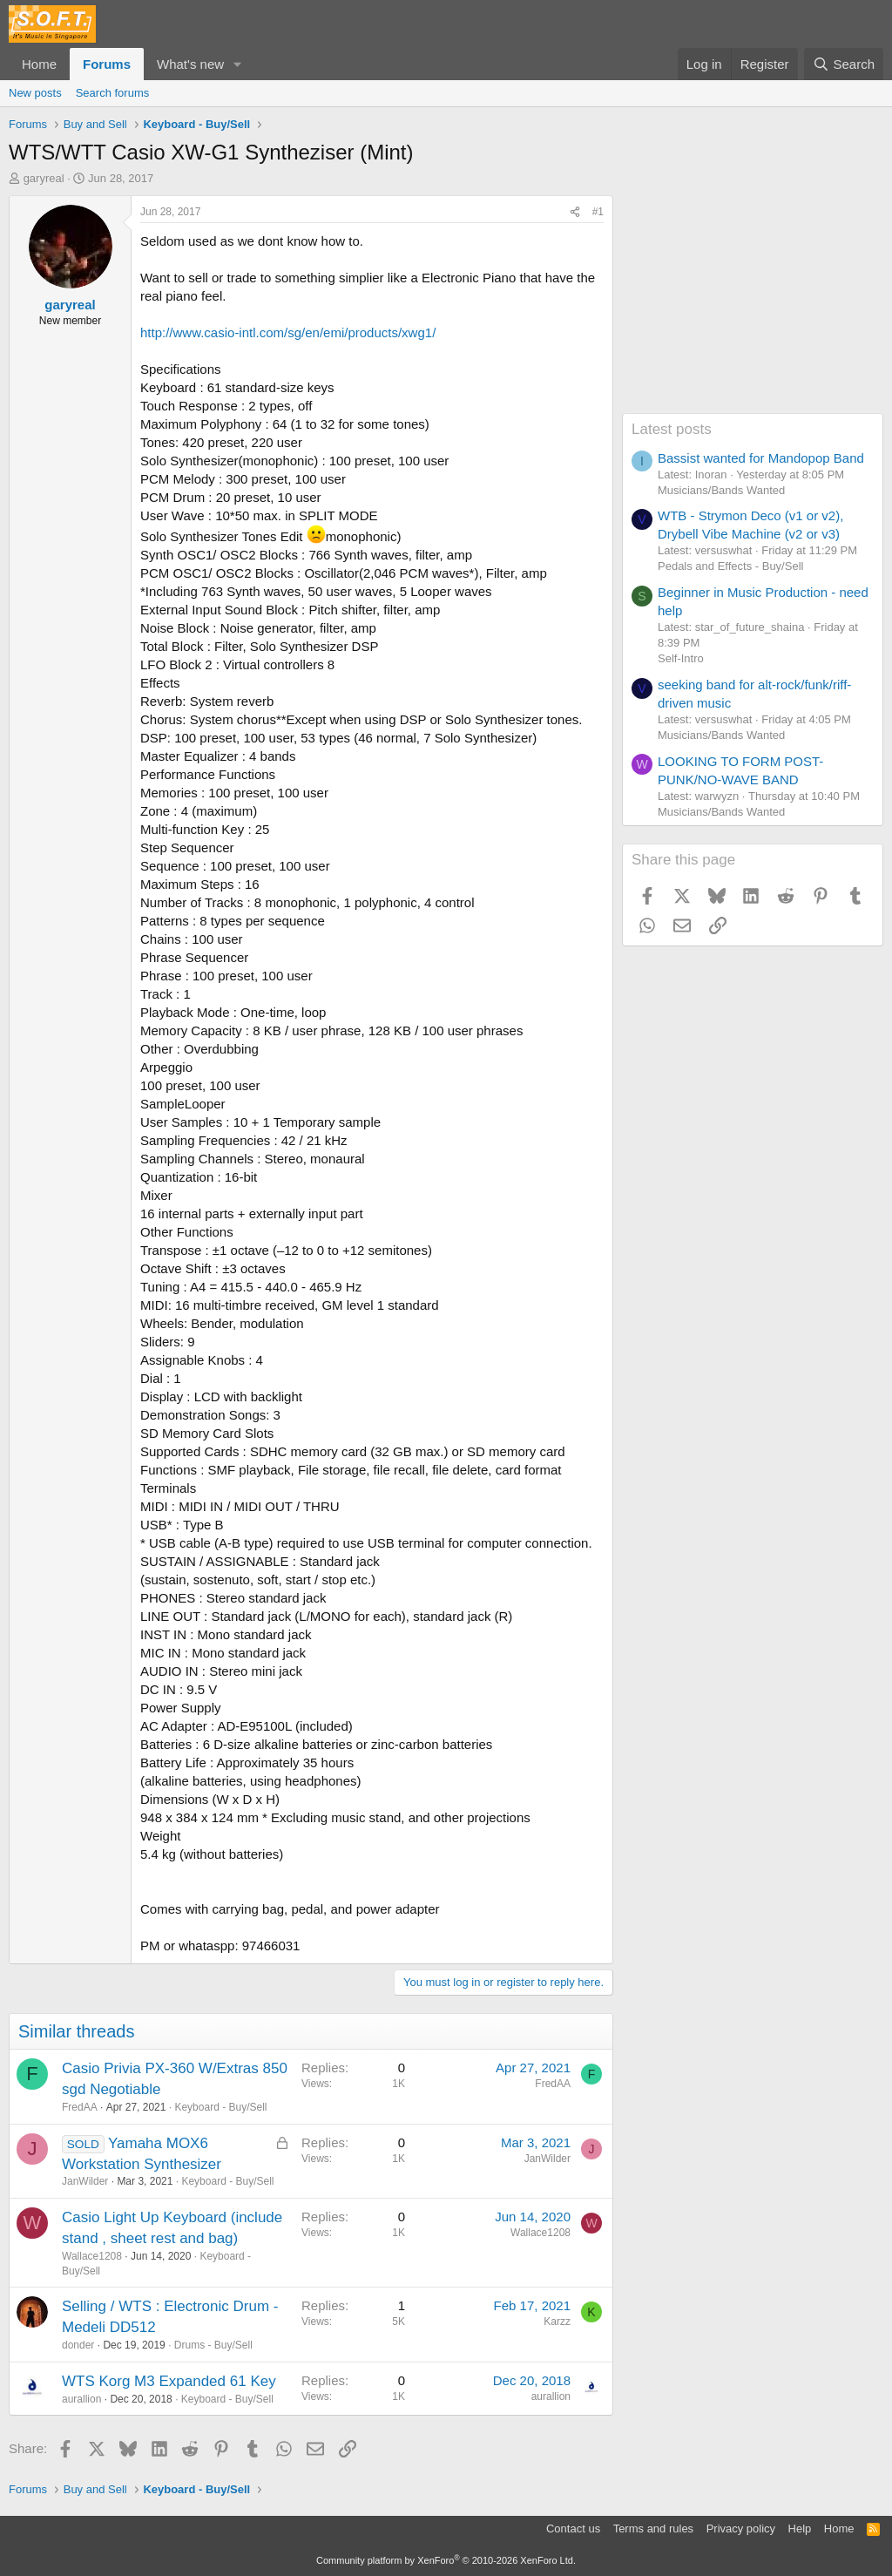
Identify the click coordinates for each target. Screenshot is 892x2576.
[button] (238, 64)
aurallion (81, 2399)
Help (800, 2528)
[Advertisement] (752, 304)
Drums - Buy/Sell (213, 2345)
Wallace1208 (92, 2256)
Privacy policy (740, 2528)
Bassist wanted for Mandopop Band (761, 458)
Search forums (113, 92)
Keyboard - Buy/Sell (220, 2107)
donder (78, 2345)
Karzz (557, 2321)
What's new (190, 64)
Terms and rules (653, 2528)
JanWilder (85, 2181)
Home (39, 64)
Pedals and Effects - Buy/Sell (730, 566)
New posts (35, 92)
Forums (107, 64)
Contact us (573, 2528)
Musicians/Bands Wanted (721, 490)
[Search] (843, 64)
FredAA (80, 2107)
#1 (598, 212)
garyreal (44, 178)
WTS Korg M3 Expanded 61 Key (169, 2381)
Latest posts (672, 429)
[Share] (575, 212)
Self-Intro (681, 658)
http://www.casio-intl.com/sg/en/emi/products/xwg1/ (288, 332)
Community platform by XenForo (446, 2560)
